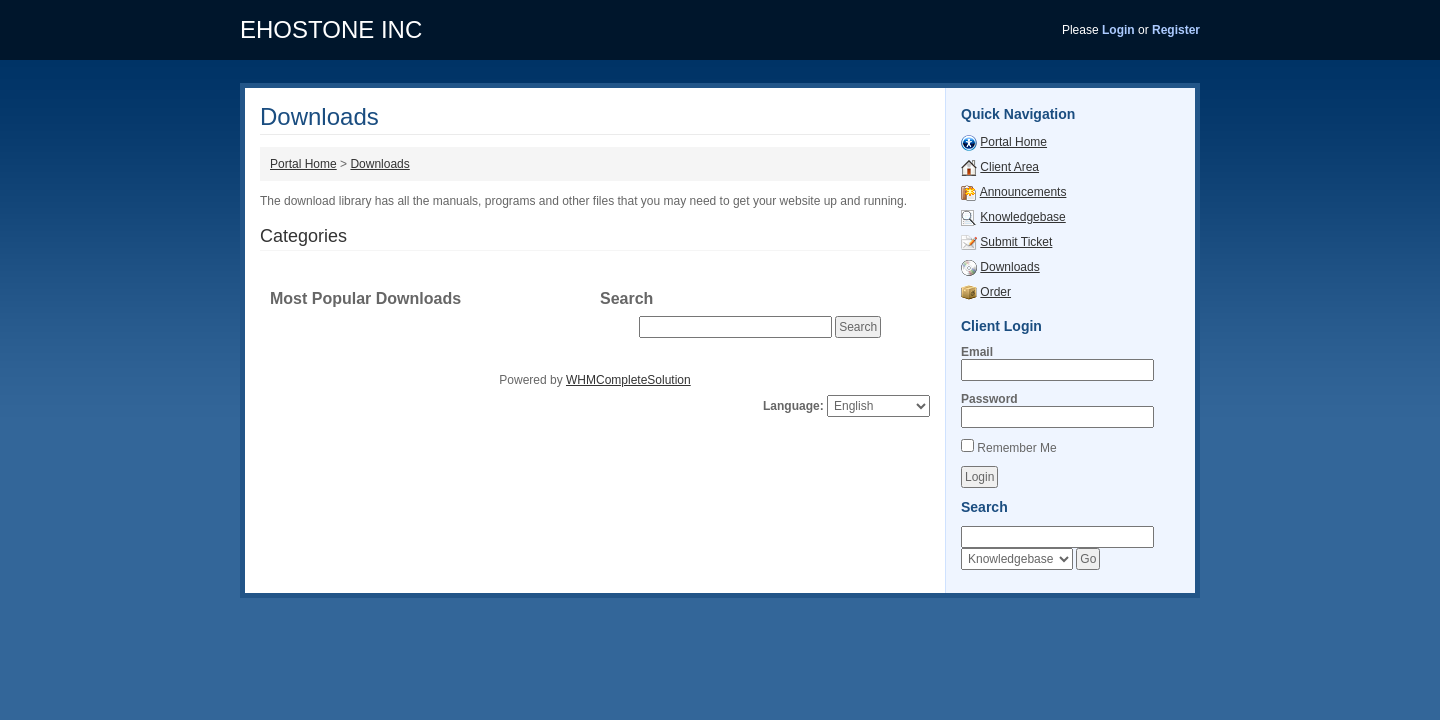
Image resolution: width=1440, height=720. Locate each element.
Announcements (1023, 192)
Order (995, 292)
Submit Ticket (1016, 242)
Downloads (379, 164)
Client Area (1009, 167)
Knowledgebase (1022, 217)
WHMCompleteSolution (628, 380)
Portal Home (303, 164)
